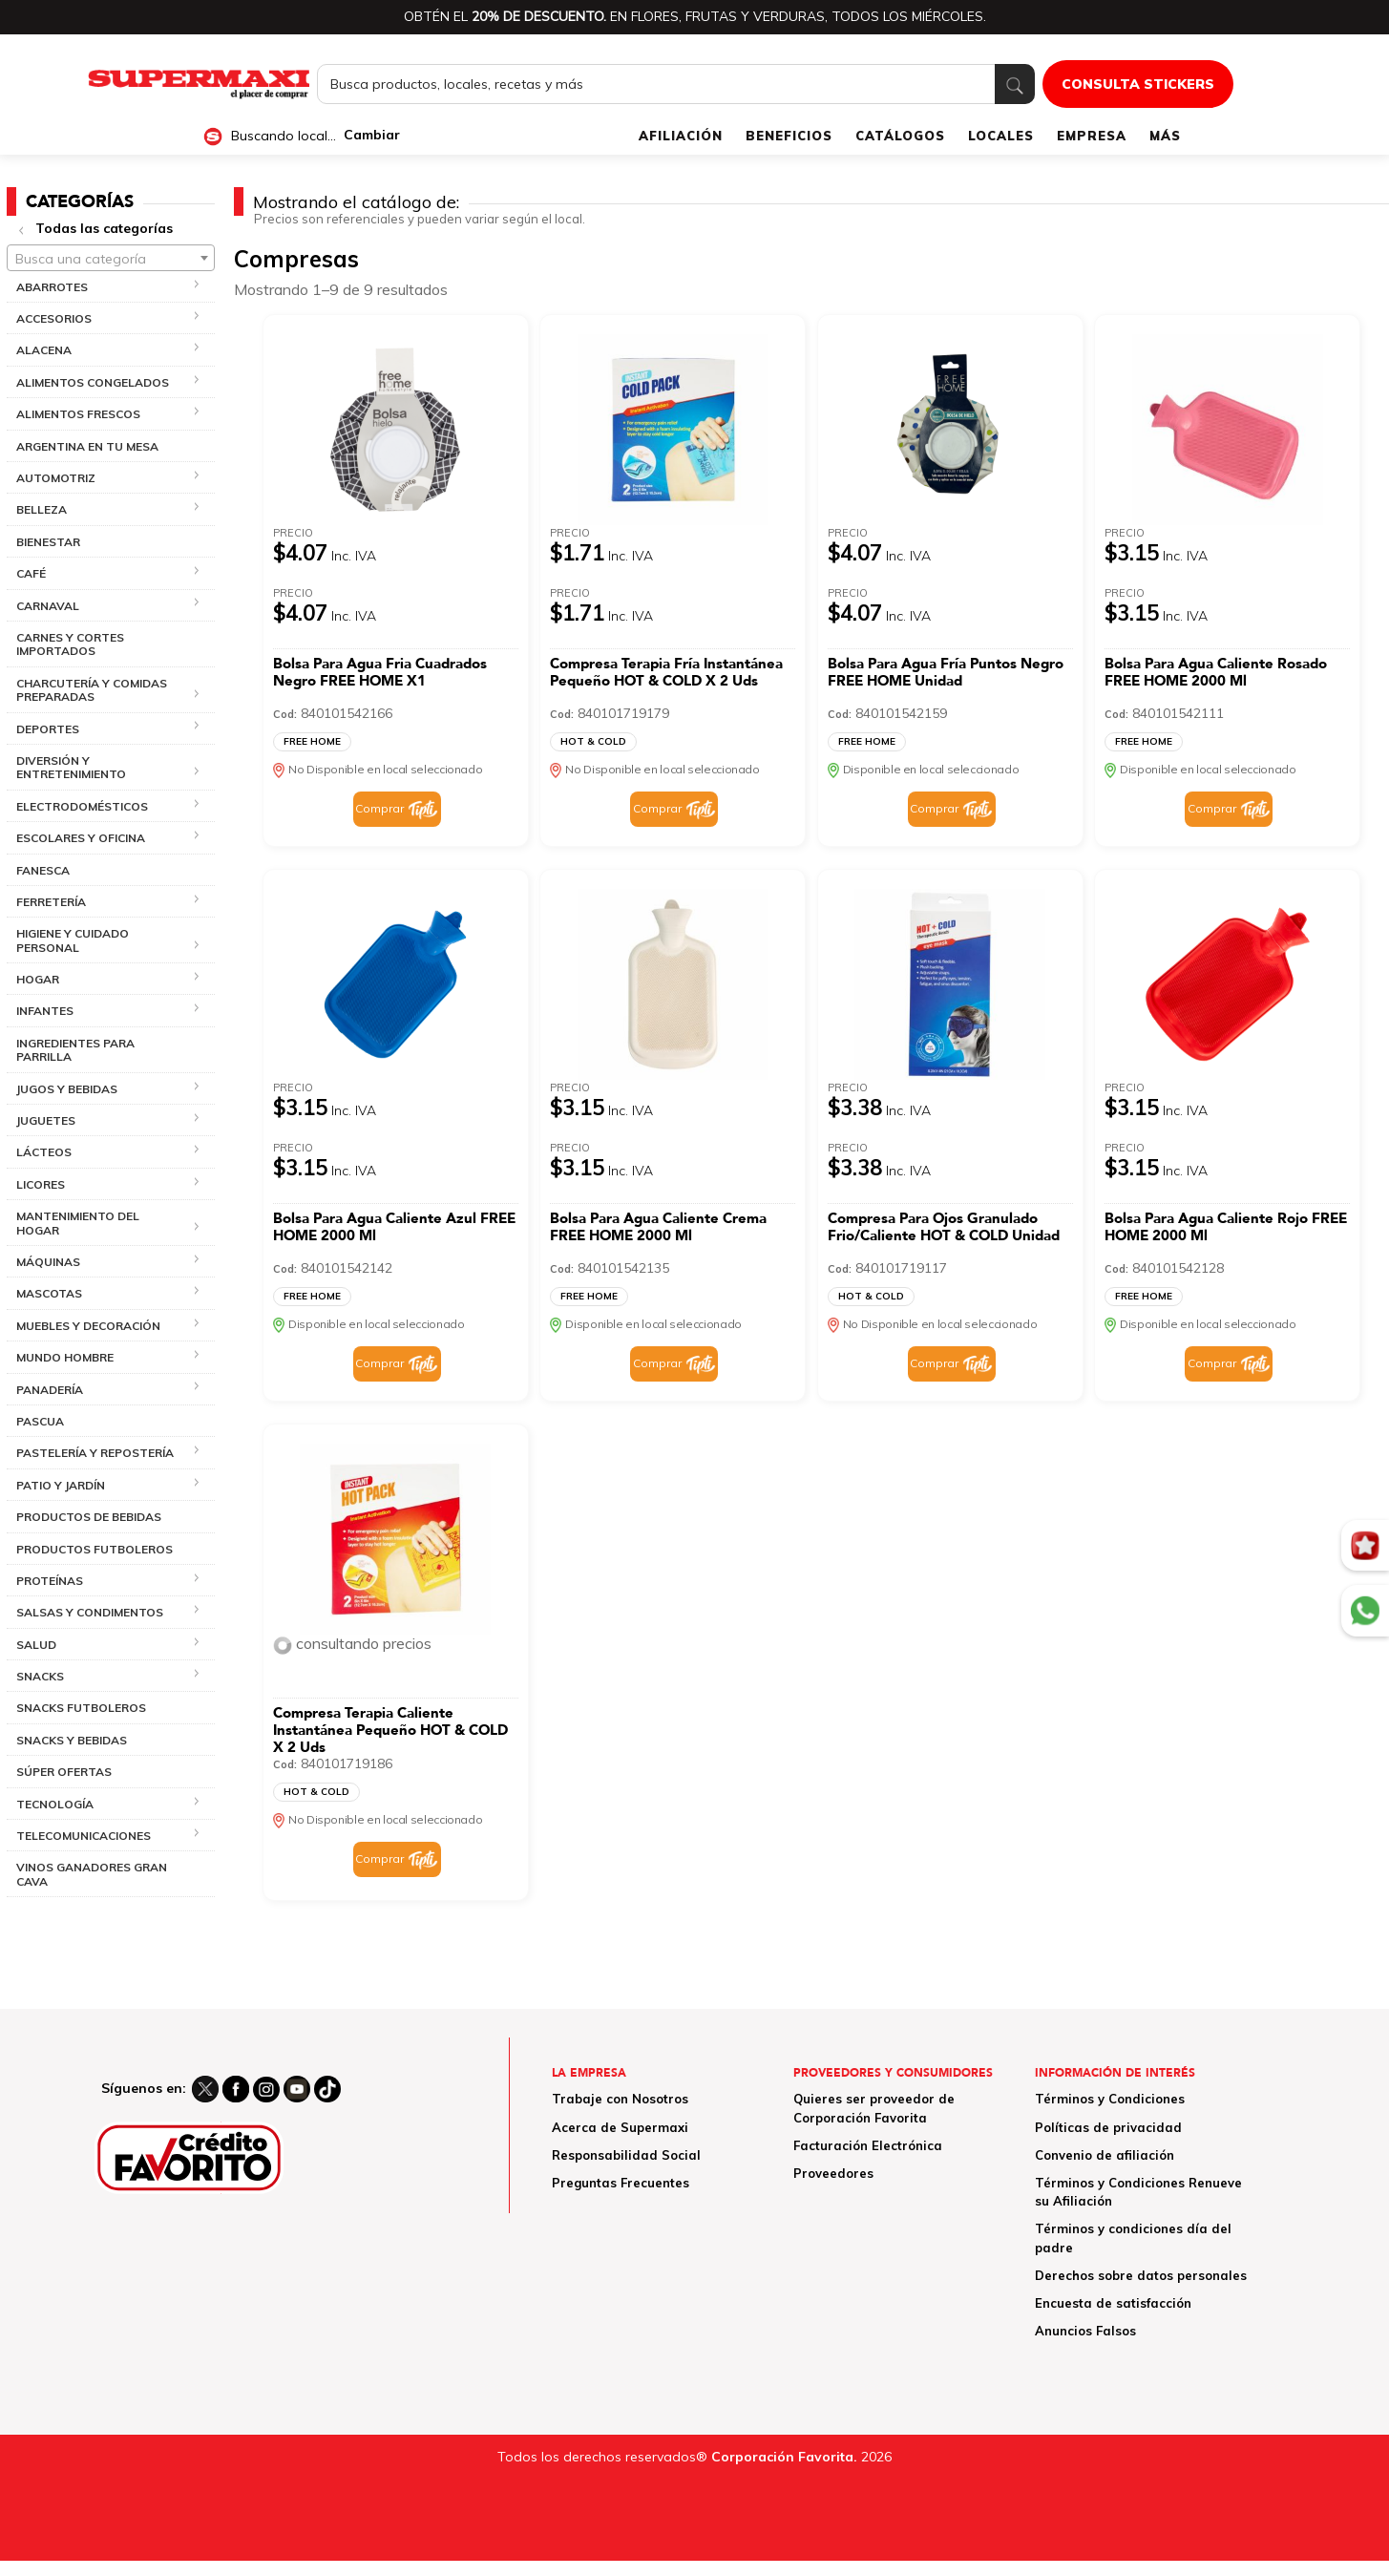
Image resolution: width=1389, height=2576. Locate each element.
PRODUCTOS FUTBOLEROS (94, 1549)
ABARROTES (52, 287)
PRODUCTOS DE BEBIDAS (88, 1517)
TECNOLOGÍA (55, 1804)
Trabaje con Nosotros (620, 2098)
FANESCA (43, 870)
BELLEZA (41, 509)
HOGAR (37, 979)
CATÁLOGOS (900, 135)
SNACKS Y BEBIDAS (71, 1740)
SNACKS (40, 1676)
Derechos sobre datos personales (1141, 2275)
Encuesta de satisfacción (1113, 2303)
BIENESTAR (48, 542)
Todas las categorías (104, 228)
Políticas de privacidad (1108, 2127)
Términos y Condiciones (1110, 2098)
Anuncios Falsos (1085, 2330)
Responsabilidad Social (626, 2155)
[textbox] (111, 258)
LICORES (40, 1184)
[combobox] (111, 257)
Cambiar (372, 135)
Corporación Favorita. (784, 2456)
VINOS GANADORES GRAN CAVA (91, 1874)
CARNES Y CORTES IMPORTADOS (70, 644)
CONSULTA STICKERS (1138, 84)
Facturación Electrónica (867, 2145)
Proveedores (833, 2173)
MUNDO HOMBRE (65, 1357)
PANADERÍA (49, 1390)
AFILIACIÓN (681, 135)
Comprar (379, 808)
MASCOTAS (49, 1293)
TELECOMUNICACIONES (83, 1835)
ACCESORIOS (54, 318)
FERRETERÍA (51, 902)
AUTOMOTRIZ (55, 478)
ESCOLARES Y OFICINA (80, 838)
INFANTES (45, 1010)
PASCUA (40, 1421)
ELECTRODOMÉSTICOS (82, 806)
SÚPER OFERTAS (64, 1771)
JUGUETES (45, 1120)
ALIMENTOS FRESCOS (78, 414)
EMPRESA (1091, 135)
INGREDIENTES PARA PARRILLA (75, 1050)
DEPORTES (47, 729)
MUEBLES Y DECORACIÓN (88, 1326)
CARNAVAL (47, 606)
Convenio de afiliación (1104, 2155)
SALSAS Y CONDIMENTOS (89, 1612)
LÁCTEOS (44, 1152)
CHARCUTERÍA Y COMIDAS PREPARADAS (91, 690)
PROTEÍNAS (49, 1580)
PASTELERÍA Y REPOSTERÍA (95, 1453)
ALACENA (44, 350)
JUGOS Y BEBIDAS (66, 1089)
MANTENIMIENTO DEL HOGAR (77, 1222)
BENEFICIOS (789, 135)
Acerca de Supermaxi (620, 2127)
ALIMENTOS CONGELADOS (92, 382)
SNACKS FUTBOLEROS (81, 1707)
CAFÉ (31, 573)
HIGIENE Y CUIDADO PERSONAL (72, 940)
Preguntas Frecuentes (620, 2182)
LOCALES (1001, 135)
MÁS (1165, 135)
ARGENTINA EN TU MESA (87, 446)
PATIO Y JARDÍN (60, 1485)
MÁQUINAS (48, 1262)
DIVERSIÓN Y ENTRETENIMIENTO (71, 767)
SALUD (36, 1644)
